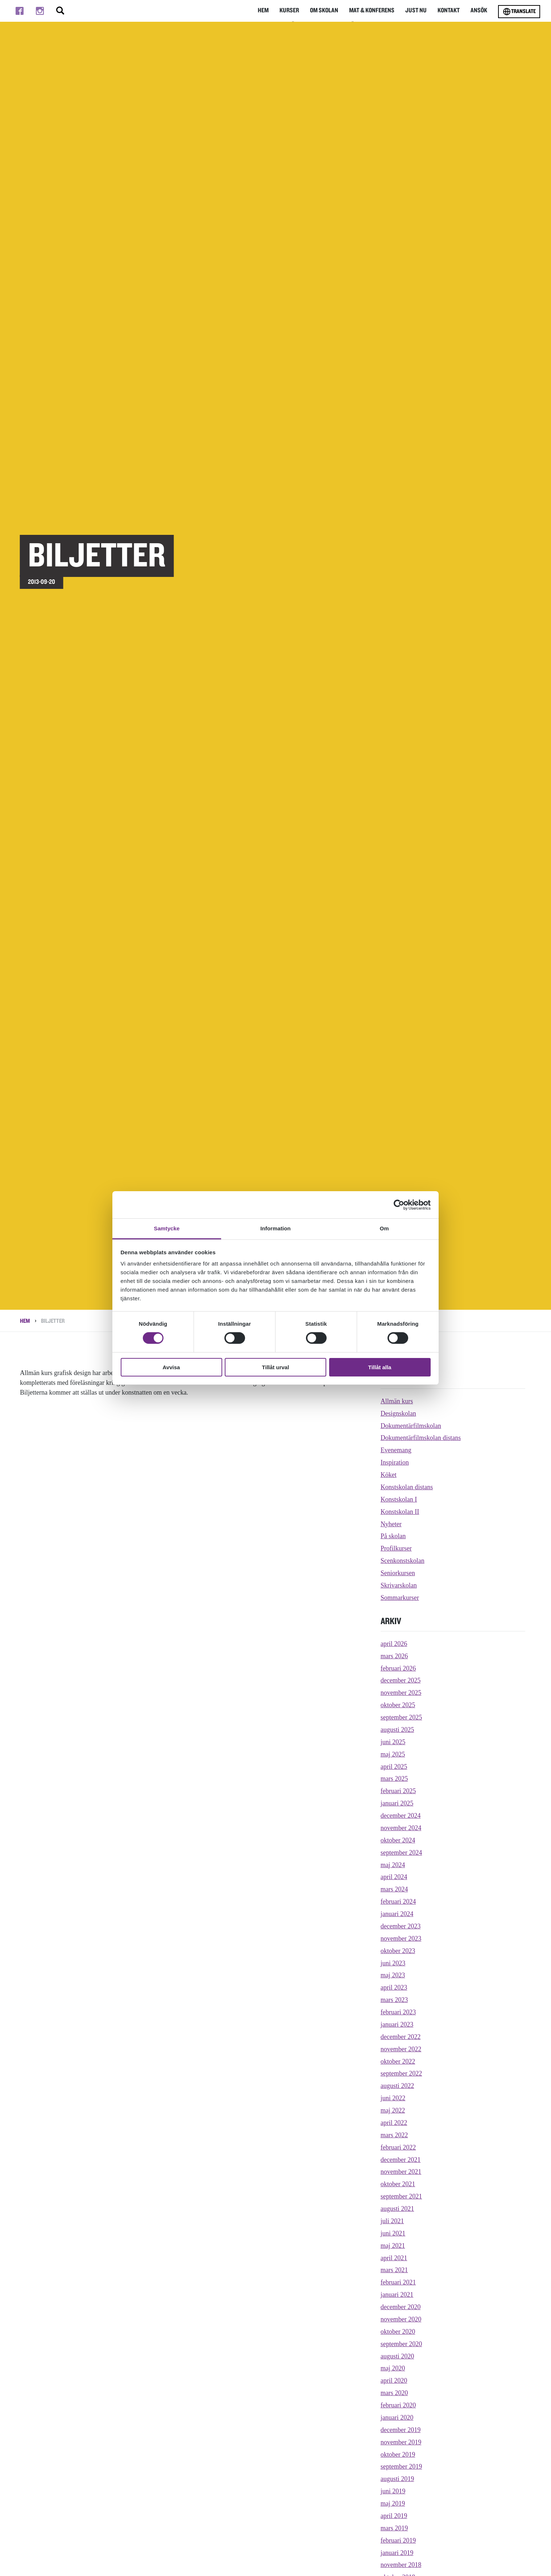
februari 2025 (398, 1791)
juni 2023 (393, 1963)
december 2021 (400, 2159)
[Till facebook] (19, 11)
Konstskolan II (400, 1511)
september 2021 (401, 2196)
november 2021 (401, 2171)
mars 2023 (394, 1999)
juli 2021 (392, 2221)
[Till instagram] (40, 11)
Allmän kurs (397, 1401)
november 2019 (401, 2442)
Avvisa (171, 1367)
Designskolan (398, 1413)
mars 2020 (394, 2393)
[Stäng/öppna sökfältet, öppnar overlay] (60, 11)
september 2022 (401, 2073)
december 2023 (400, 1926)
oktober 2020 (398, 2331)
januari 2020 (397, 2417)
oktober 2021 (398, 2184)
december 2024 (400, 1815)
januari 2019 (397, 2552)
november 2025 (401, 1692)
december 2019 (400, 2429)
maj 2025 (393, 1754)
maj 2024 (393, 1865)
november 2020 (401, 2319)
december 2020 (400, 2307)
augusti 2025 (397, 1729)
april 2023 (394, 1987)
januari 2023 (397, 2024)
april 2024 (394, 1877)
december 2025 (400, 1680)
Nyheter (391, 1524)
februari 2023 (398, 2012)
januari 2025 (397, 1803)
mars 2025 (394, 1778)
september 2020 (401, 2344)
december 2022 (400, 2036)
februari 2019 (398, 2540)
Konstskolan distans (407, 1487)
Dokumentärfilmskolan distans (421, 1437)
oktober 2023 (398, 1950)
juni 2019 (393, 2491)
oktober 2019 (398, 2454)
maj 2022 (393, 2110)
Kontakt (447, 10)
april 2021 (394, 2258)
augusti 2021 (397, 2208)
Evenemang (396, 1450)
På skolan (393, 1536)
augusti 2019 (397, 2478)
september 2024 (401, 1852)
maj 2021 (393, 2245)
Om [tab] (384, 1228)
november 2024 (401, 1828)
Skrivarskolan (399, 1585)
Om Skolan (317, 10)
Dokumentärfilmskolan (411, 1425)
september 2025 (401, 1717)
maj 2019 (393, 2503)
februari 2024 (398, 1901)
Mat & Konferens (367, 10)
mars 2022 (394, 2135)
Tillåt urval (275, 1367)
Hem (254, 10)
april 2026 (394, 1643)
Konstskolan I (399, 1499)
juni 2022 (393, 2098)
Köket (389, 1474)
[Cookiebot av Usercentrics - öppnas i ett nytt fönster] (399, 1204)
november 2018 (401, 2564)
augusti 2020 (397, 2356)
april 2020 (394, 2380)
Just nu (413, 10)
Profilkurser (396, 1548)
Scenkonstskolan (402, 1560)
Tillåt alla (380, 1367)
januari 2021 (397, 2294)
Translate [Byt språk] (519, 11)
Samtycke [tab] (167, 1228)
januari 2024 (397, 1913)
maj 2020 (393, 2368)
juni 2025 (393, 1742)
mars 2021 (394, 2270)
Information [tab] (275, 1228)
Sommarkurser (400, 1597)
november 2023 (401, 1938)
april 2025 (394, 1766)
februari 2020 (398, 2405)
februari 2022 (398, 2147)
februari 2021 (398, 2282)
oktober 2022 (398, 2061)
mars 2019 (394, 2528)
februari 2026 (398, 1668)
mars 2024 (394, 1889)
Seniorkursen (398, 1573)
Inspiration (395, 1462)
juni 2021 (393, 2233)
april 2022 (394, 2122)
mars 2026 (394, 1656)
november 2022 (401, 2049)
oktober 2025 (398, 1705)
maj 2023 (393, 1975)
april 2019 (394, 2515)
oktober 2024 (398, 1840)
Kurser (281, 10)
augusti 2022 (397, 2085)
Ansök (478, 10)
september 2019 (401, 2466)
